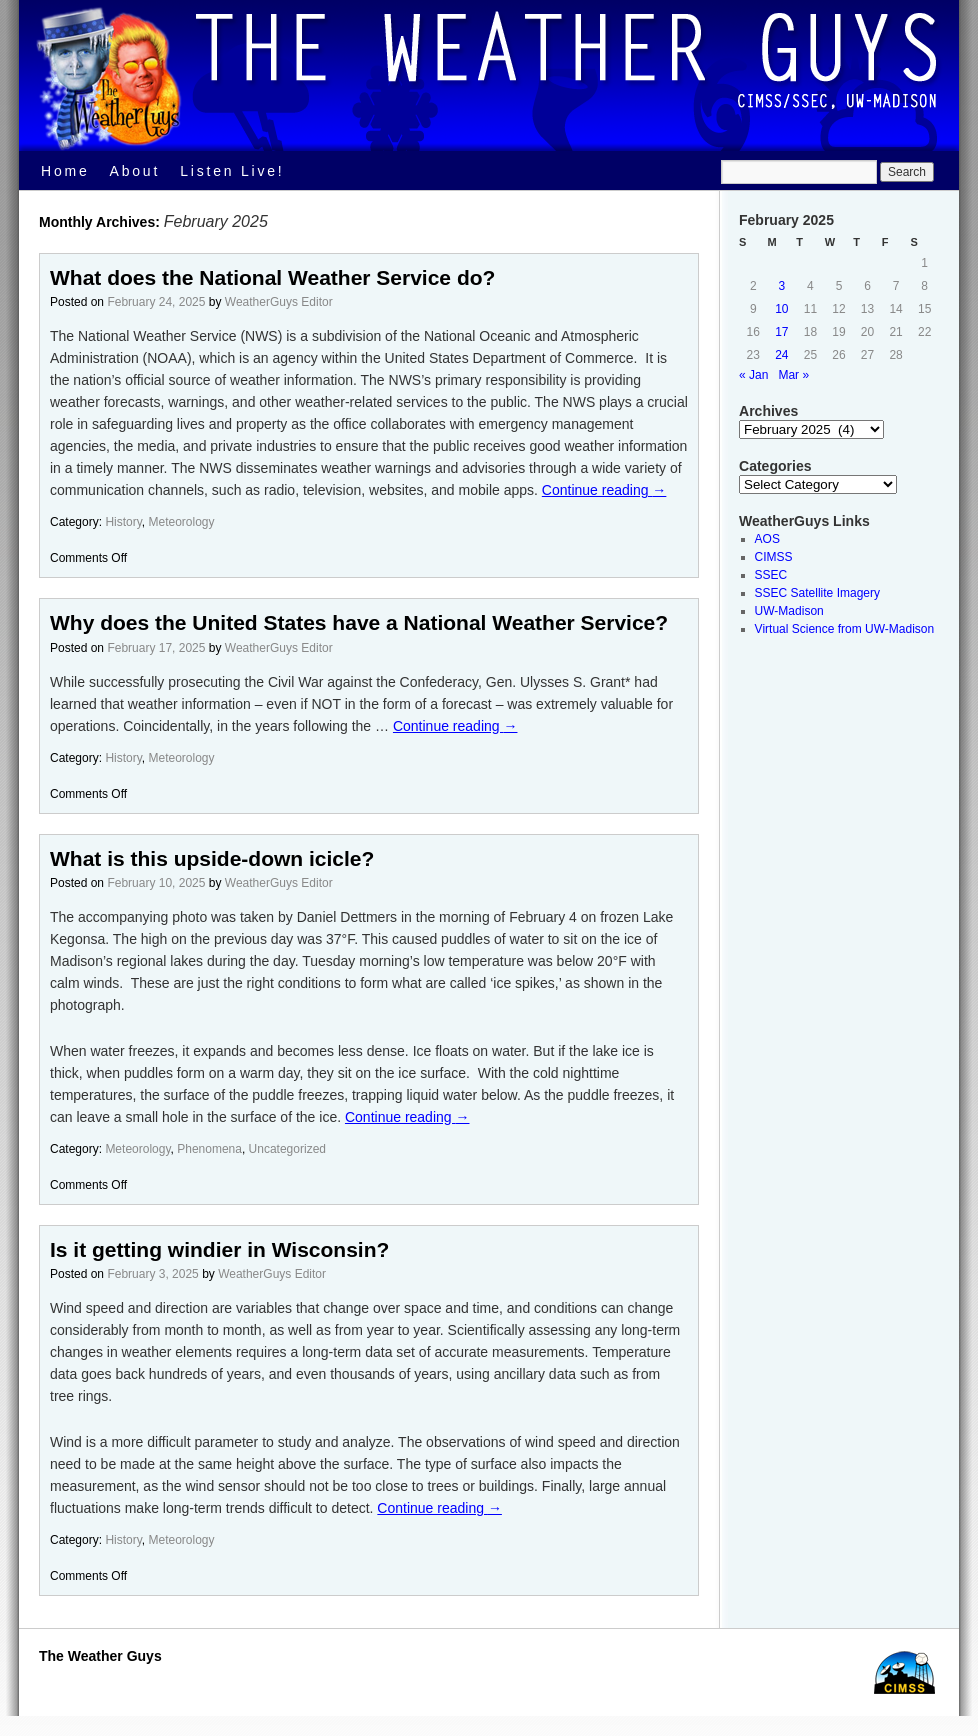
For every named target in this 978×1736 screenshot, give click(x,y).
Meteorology (182, 522)
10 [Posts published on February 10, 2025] (781, 309)
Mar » (793, 375)
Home (65, 171)
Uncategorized (287, 1149)
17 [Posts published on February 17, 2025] (781, 332)
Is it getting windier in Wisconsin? (219, 1249)
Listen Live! (232, 171)
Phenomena (209, 1149)
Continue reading (604, 490)
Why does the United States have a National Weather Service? (359, 622)
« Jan (753, 375)
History (123, 522)
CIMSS (774, 557)
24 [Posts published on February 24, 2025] (781, 355)
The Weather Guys (100, 1656)
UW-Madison (789, 611)
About (135, 171)
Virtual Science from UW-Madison (845, 629)
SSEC (771, 575)
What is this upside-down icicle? (212, 858)
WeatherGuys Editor (279, 302)
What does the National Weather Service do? (272, 277)
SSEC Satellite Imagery (817, 593)
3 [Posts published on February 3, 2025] (782, 286)
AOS (767, 539)
